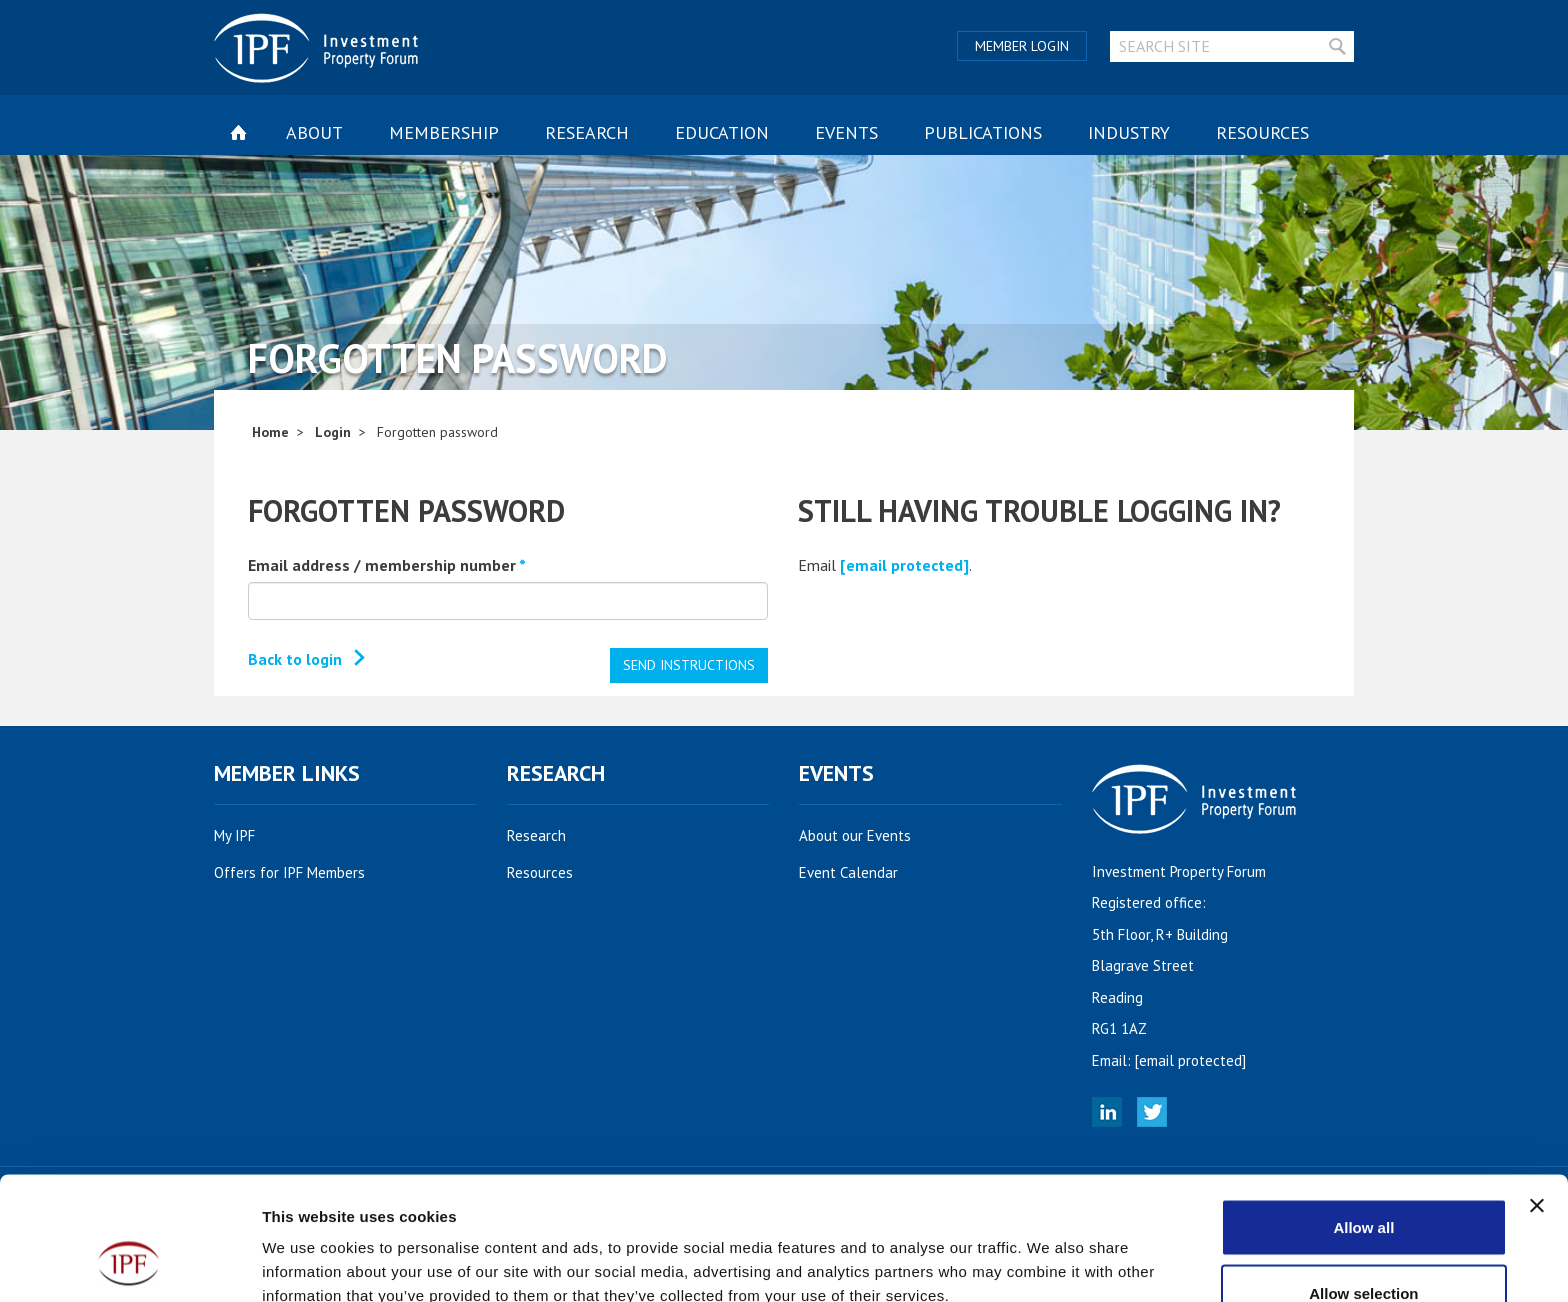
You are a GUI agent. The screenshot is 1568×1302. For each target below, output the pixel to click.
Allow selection (1363, 1183)
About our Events (866, 835)
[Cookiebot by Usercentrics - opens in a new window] (129, 1263)
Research (587, 132)
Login (333, 432)
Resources (1262, 132)
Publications (983, 132)
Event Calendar (859, 872)
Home (270, 432)
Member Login (1022, 46)
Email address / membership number (387, 565)
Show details (1049, 1250)
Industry (1129, 132)
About (314, 132)
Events (846, 132)
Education (722, 132)
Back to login (295, 659)
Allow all (1363, 1117)
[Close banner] (1537, 1096)
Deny (1364, 1248)
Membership (444, 132)
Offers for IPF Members (300, 872)
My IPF (245, 835)
